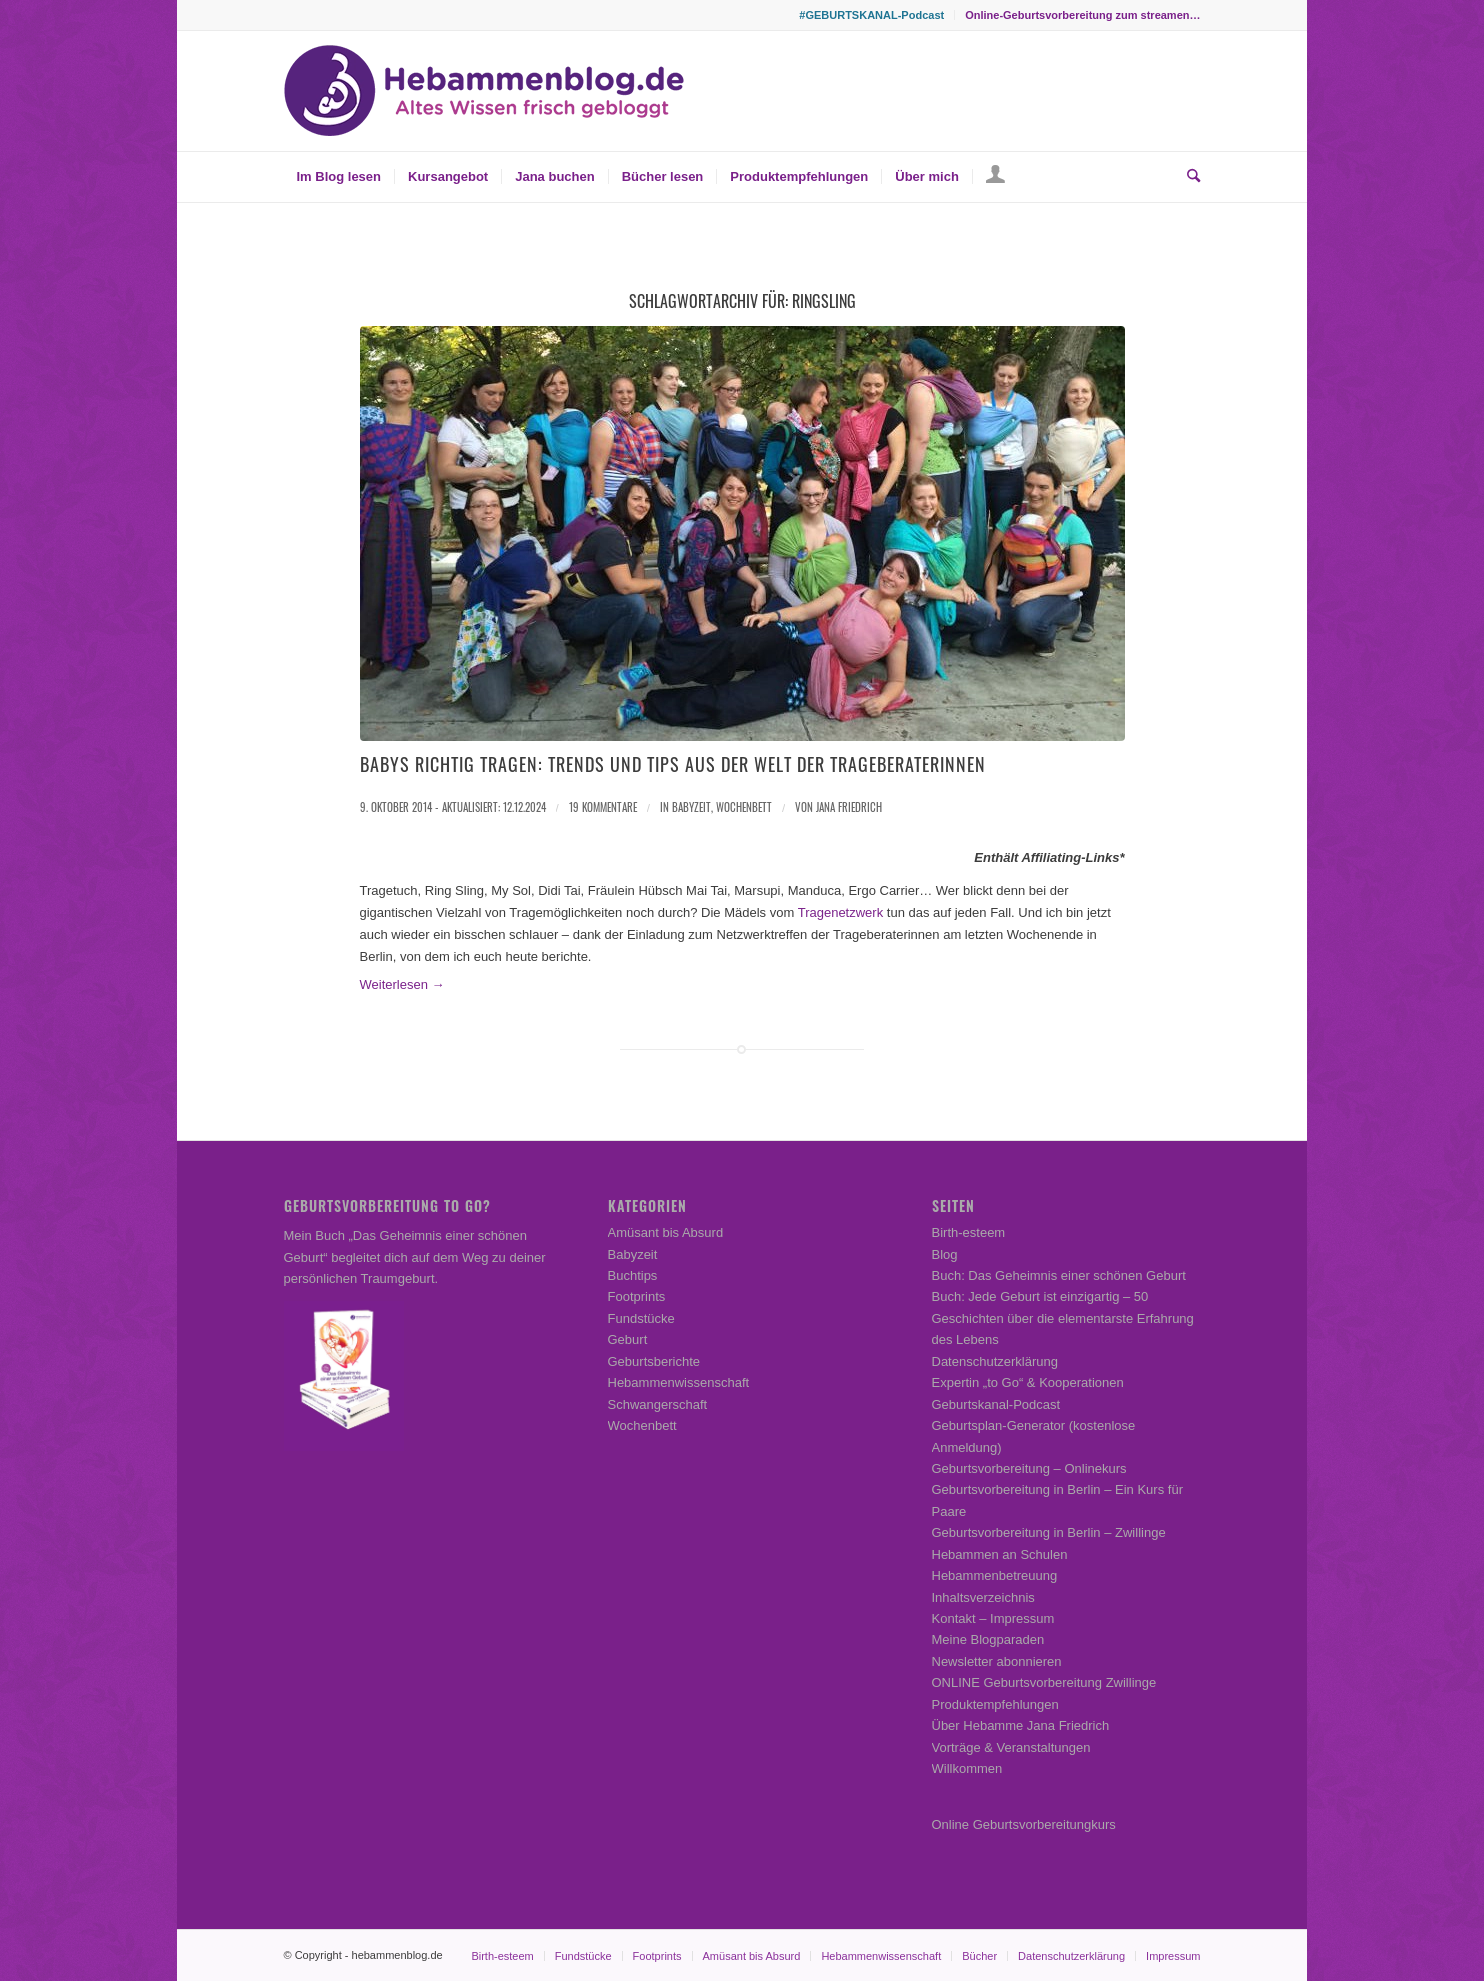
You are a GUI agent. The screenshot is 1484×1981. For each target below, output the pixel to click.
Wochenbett (744, 807)
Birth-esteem (969, 1232)
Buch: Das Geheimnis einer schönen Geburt (1059, 1275)
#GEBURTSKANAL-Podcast (871, 15)
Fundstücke (641, 1318)
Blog (945, 1254)
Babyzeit (691, 807)
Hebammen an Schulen (1000, 1554)
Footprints (637, 1296)
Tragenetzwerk (841, 912)
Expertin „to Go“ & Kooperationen (1028, 1382)
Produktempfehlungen (995, 1704)
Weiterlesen (402, 984)
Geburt (628, 1339)
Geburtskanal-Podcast (996, 1404)
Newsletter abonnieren (997, 1661)
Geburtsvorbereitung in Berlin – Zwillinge (1049, 1532)
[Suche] (1187, 177)
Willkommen (967, 1768)
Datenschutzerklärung (995, 1361)
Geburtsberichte (654, 1361)
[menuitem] (872, 15)
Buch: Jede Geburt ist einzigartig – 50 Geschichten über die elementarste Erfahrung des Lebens (1063, 1318)
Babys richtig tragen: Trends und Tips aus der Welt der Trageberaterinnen (673, 764)
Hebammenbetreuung (995, 1575)
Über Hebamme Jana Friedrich (1021, 1725)
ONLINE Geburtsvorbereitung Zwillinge (1044, 1682)
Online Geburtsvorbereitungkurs (1024, 1824)
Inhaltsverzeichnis (983, 1597)
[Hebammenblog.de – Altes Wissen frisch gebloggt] (484, 91)
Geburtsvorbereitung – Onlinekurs (1029, 1468)
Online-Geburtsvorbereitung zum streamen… (1082, 15)
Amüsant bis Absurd (666, 1232)
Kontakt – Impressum (993, 1618)
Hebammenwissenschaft (679, 1382)
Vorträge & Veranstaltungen (1011, 1747)
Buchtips (633, 1275)
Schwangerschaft (658, 1404)
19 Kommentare (603, 807)
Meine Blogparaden (988, 1639)
